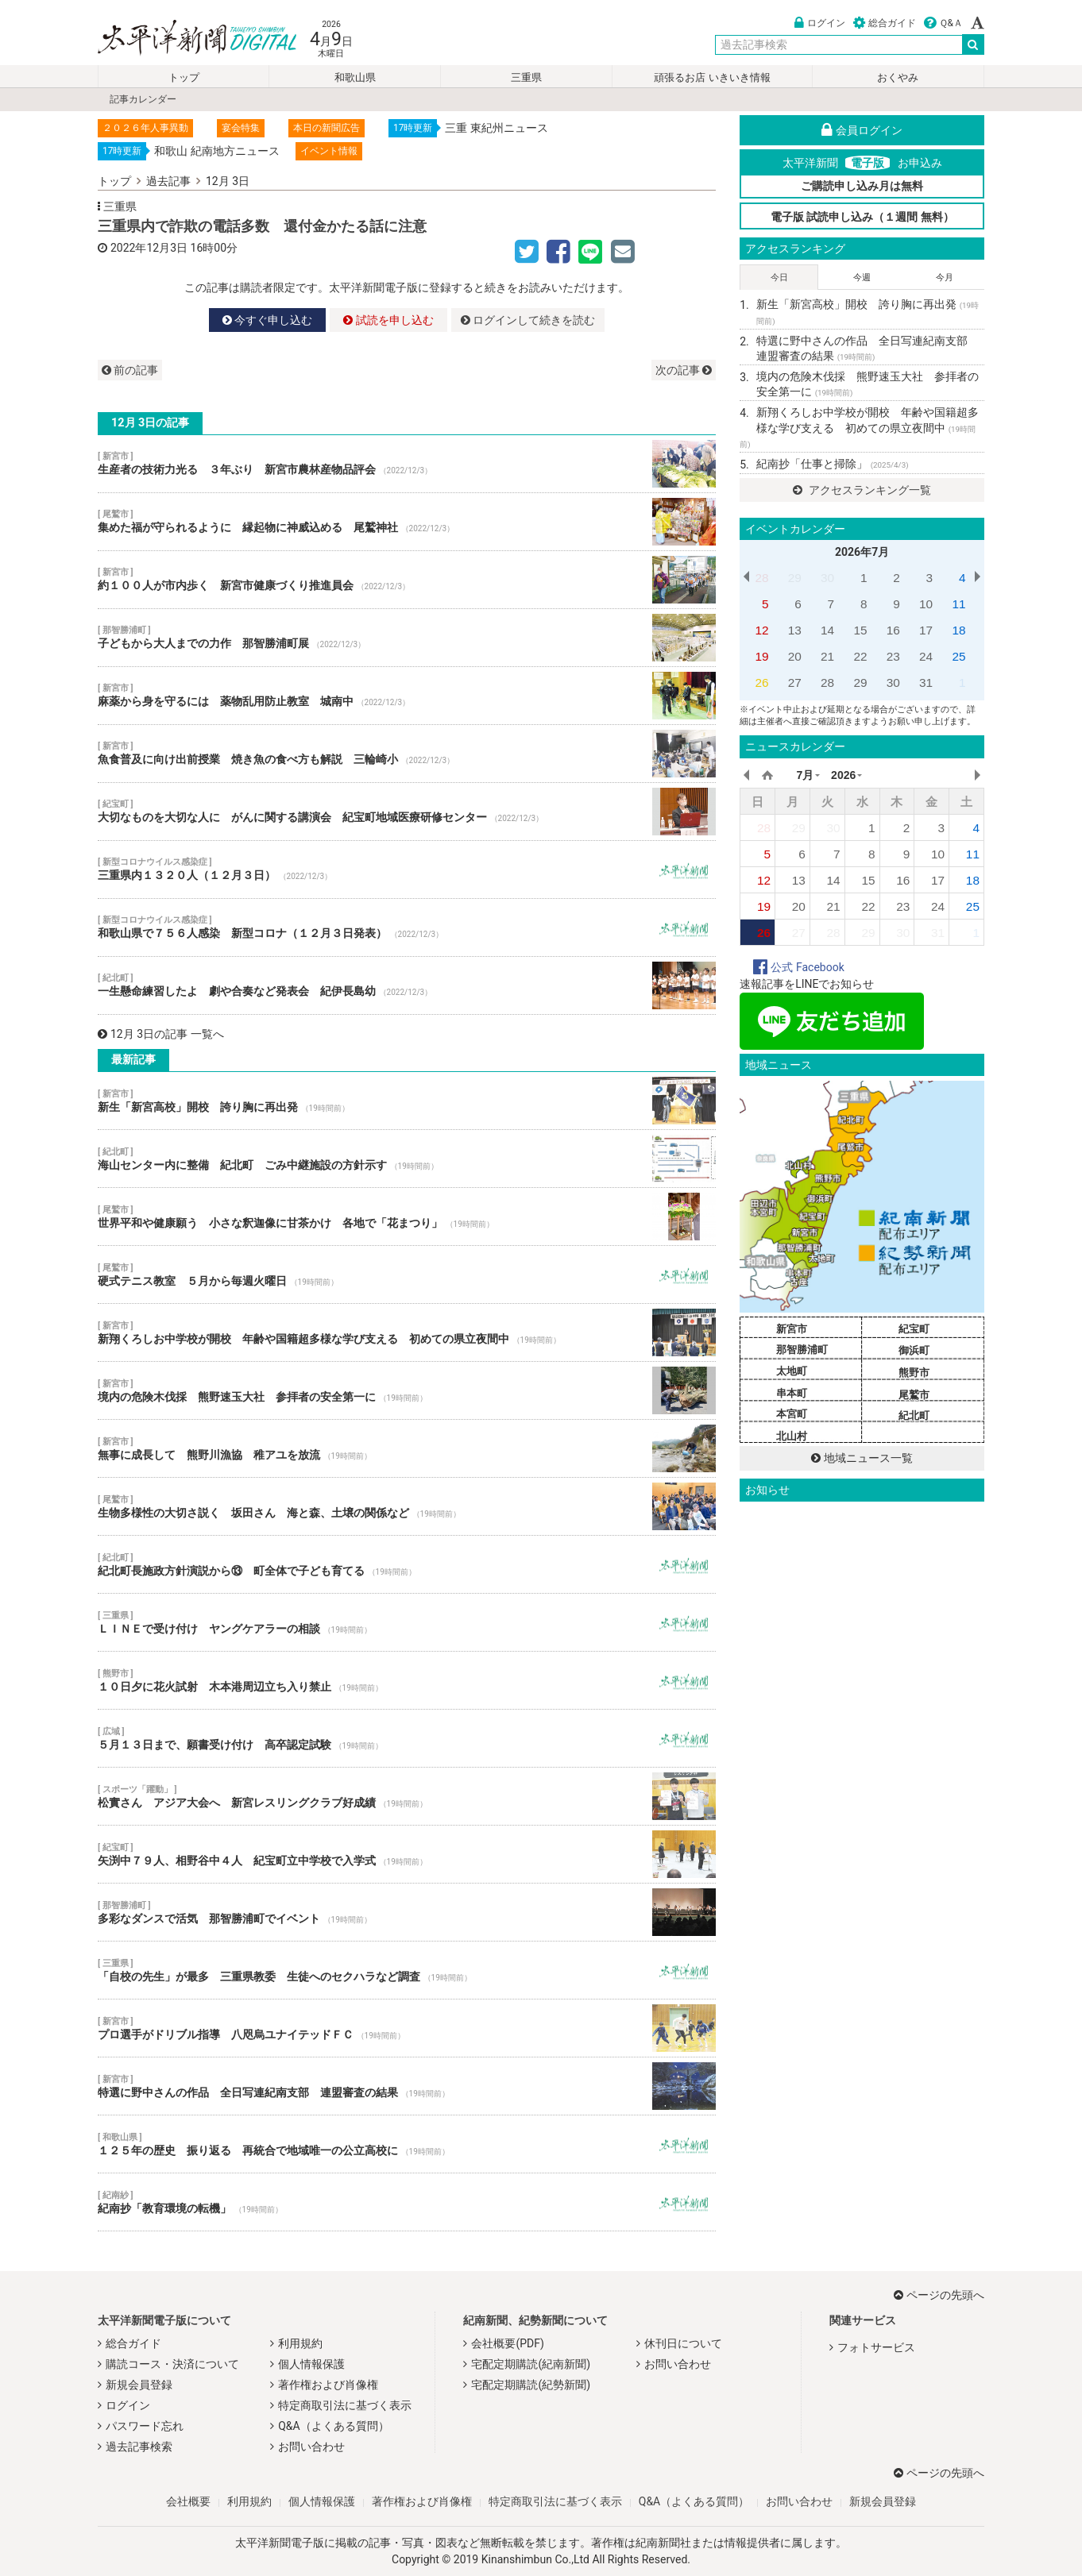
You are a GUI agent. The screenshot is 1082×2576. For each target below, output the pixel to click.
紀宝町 (913, 1329)
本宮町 (791, 1414)
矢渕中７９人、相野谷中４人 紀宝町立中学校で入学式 (407, 1854)
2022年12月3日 (148, 247)
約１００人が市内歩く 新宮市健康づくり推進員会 (407, 579)
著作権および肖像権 (328, 2384)
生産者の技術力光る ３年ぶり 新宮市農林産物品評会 (407, 463)
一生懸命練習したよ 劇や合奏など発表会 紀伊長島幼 (407, 985)
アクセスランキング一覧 (861, 490)
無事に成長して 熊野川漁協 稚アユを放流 (407, 1448)
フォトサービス (876, 2347)
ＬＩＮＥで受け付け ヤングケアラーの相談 (407, 1622)
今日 (779, 277)
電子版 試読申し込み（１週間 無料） (862, 216)
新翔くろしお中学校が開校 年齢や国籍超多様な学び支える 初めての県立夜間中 (407, 1332)
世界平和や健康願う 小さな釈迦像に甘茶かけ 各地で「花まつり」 (407, 1216)
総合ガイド (884, 23)
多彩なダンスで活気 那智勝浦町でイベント (407, 1912)
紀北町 (913, 1415)
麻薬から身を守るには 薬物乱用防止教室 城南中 (407, 695)
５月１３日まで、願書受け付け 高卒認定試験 (407, 1738)
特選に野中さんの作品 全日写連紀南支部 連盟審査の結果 (407, 2086)
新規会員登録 (139, 2384)
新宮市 (791, 1329)
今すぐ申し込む (267, 320)
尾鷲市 (913, 1395)
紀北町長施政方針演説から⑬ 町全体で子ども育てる (407, 1564)
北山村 (791, 1436)
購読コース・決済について (172, 2364)
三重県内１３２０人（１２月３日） (407, 869)
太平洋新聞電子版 (185, 38)
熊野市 (913, 1373)
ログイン (819, 23)
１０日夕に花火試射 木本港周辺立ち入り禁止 (407, 1680)
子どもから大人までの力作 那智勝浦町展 (407, 637)
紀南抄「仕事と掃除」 (832, 463)
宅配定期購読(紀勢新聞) (530, 2384)
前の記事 (130, 370)
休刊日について (683, 2343)
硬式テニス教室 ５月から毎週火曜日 (407, 1274)
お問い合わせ (311, 2446)
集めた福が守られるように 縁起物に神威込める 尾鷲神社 (407, 521)
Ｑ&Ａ (943, 23)
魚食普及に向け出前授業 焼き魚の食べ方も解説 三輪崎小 (407, 753)
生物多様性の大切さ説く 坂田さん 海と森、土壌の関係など (407, 1506)
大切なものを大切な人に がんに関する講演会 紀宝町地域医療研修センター (407, 811)
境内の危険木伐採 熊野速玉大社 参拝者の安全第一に (407, 1390)
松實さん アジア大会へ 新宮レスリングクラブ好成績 (407, 1796)
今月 (944, 277)
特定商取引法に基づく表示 (345, 2405)
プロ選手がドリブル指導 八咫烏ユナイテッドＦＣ (407, 2028)
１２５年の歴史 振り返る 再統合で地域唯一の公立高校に (407, 2144)
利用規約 (300, 2343)
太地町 (791, 1371)
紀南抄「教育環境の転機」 (407, 2202)
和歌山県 (355, 77)
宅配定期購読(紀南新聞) (530, 2364)
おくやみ (897, 77)
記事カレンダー (143, 99)
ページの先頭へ (939, 2295)
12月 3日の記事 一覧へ (161, 1034)
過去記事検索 (139, 2446)
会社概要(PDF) (507, 2343)
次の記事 (683, 370)
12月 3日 (227, 181)
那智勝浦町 (802, 1349)
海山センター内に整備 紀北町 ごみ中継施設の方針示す (407, 1158)
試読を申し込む (388, 320)
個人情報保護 (311, 2364)
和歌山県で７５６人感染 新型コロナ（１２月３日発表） (407, 927)
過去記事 (168, 181)
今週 (862, 277)
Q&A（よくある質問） (333, 2426)
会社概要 (188, 2501)
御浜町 (913, 1350)
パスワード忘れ (145, 2426)
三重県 (526, 77)
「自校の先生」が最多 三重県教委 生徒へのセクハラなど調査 (407, 1970)
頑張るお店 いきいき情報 (712, 77)
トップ (183, 77)
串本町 (791, 1393)
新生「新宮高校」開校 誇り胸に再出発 (407, 1100)
